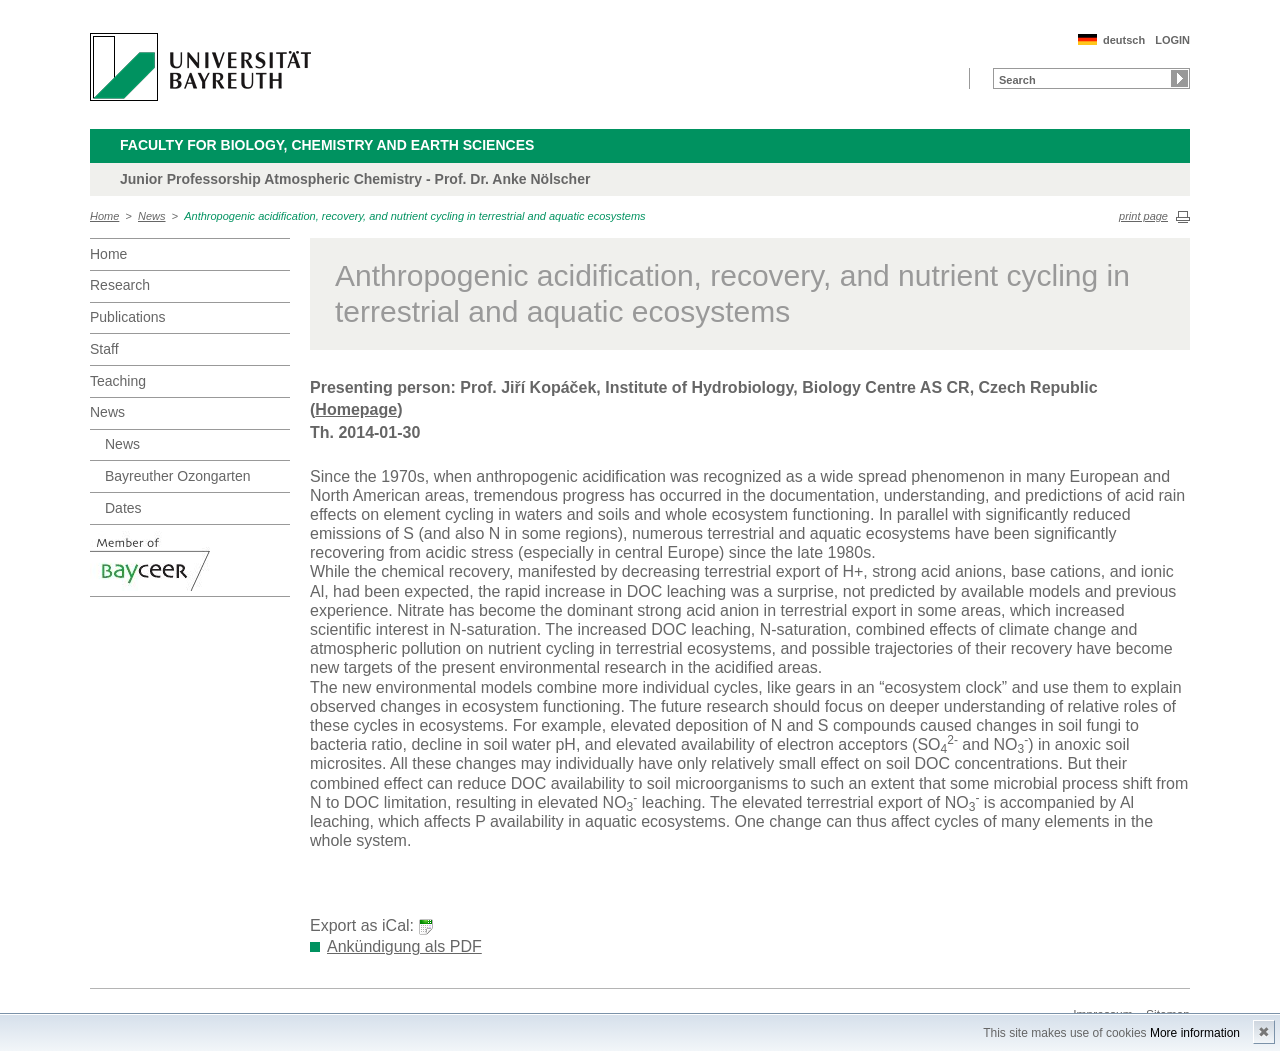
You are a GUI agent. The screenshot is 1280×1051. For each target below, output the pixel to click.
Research (120, 285)
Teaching (118, 381)
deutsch (1124, 40)
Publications (128, 317)
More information (1195, 1033)
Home (104, 216)
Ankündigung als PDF (404, 946)
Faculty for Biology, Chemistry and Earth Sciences (327, 145)
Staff (104, 349)
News (152, 216)
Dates (123, 508)
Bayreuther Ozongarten (178, 476)
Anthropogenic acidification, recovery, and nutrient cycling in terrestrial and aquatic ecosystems (414, 216)
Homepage (356, 409)
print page (1143, 216)
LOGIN (1172, 40)
